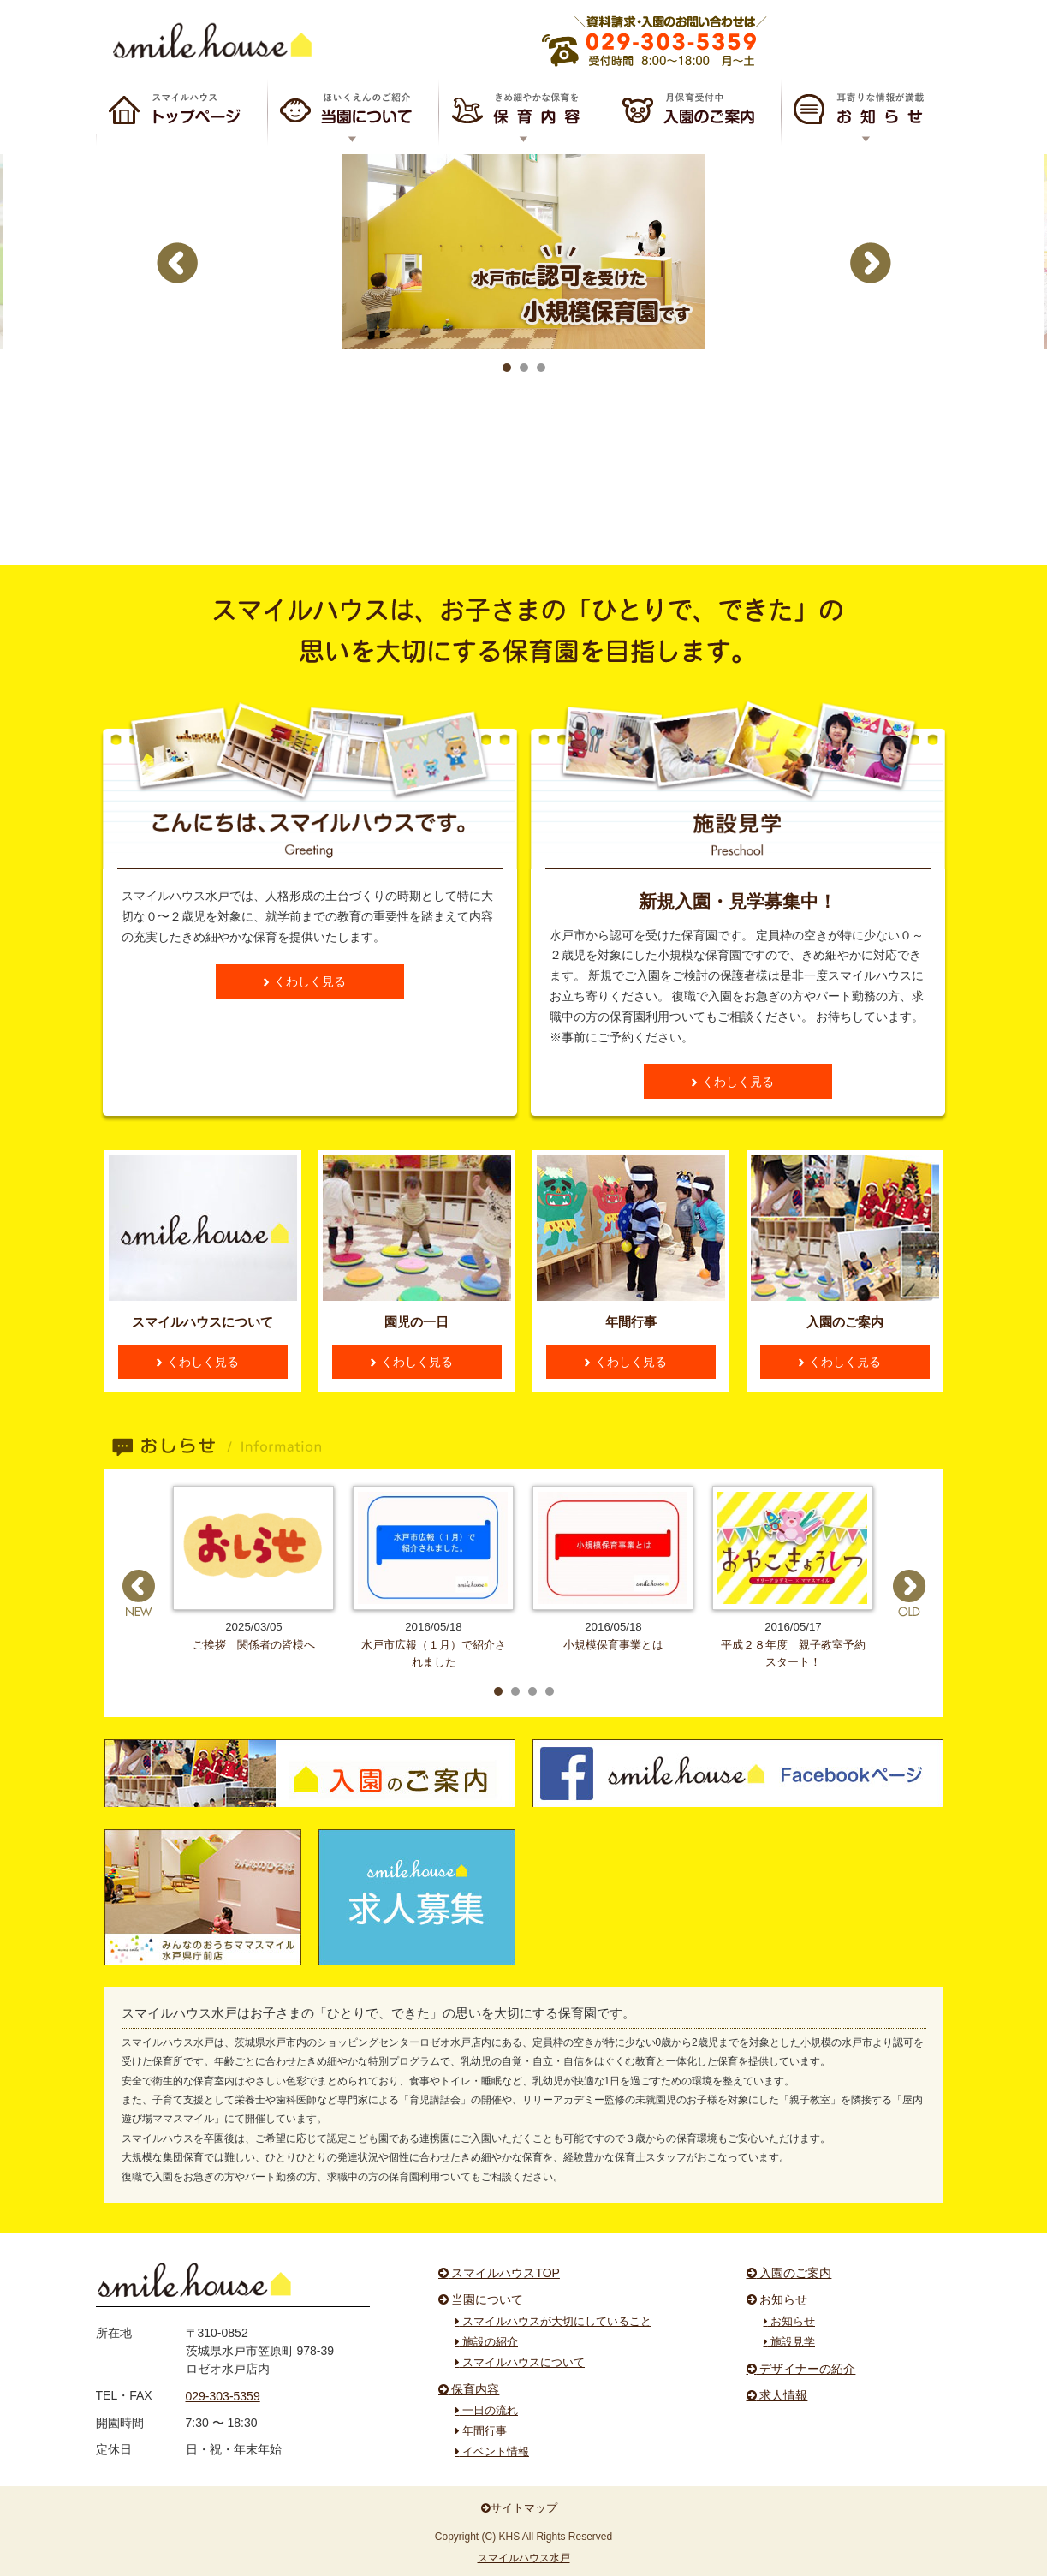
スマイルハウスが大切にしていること (553, 2322)
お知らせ (866, 111)
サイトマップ (519, 2508)
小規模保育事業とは (613, 1643)
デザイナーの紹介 (801, 2369)
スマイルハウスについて (352, 111)
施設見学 (790, 2342)
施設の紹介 (487, 2342)
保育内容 (524, 111)
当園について (481, 2299)
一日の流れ (487, 2411)
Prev (177, 341)
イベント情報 (492, 2452)
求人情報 (777, 2395)
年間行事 (481, 2431)
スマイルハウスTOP (181, 111)
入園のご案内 (695, 111)
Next (870, 341)
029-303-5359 (223, 2396)
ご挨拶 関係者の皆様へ (254, 1643)
